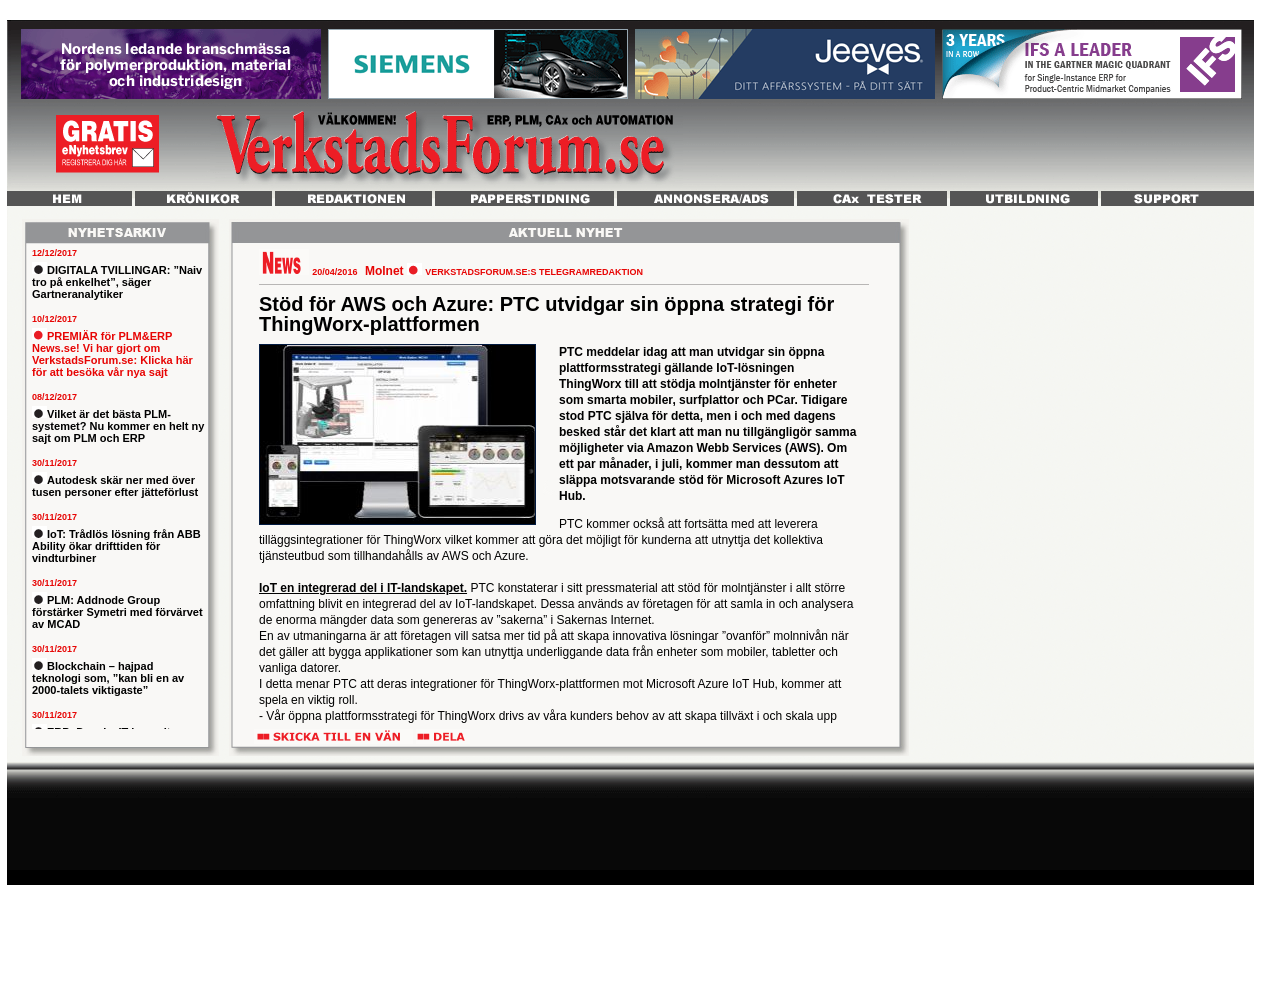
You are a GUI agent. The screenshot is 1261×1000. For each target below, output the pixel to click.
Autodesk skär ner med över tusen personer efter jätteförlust (115, 486)
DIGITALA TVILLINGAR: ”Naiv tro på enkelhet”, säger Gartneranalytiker (117, 282)
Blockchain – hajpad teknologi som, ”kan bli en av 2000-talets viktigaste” (108, 678)
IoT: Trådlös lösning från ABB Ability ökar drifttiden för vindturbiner (116, 546)
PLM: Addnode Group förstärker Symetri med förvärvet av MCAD (117, 612)
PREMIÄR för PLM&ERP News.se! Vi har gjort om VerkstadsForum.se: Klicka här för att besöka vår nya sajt (112, 354)
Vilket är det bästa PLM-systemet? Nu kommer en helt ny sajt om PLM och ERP (118, 426)
